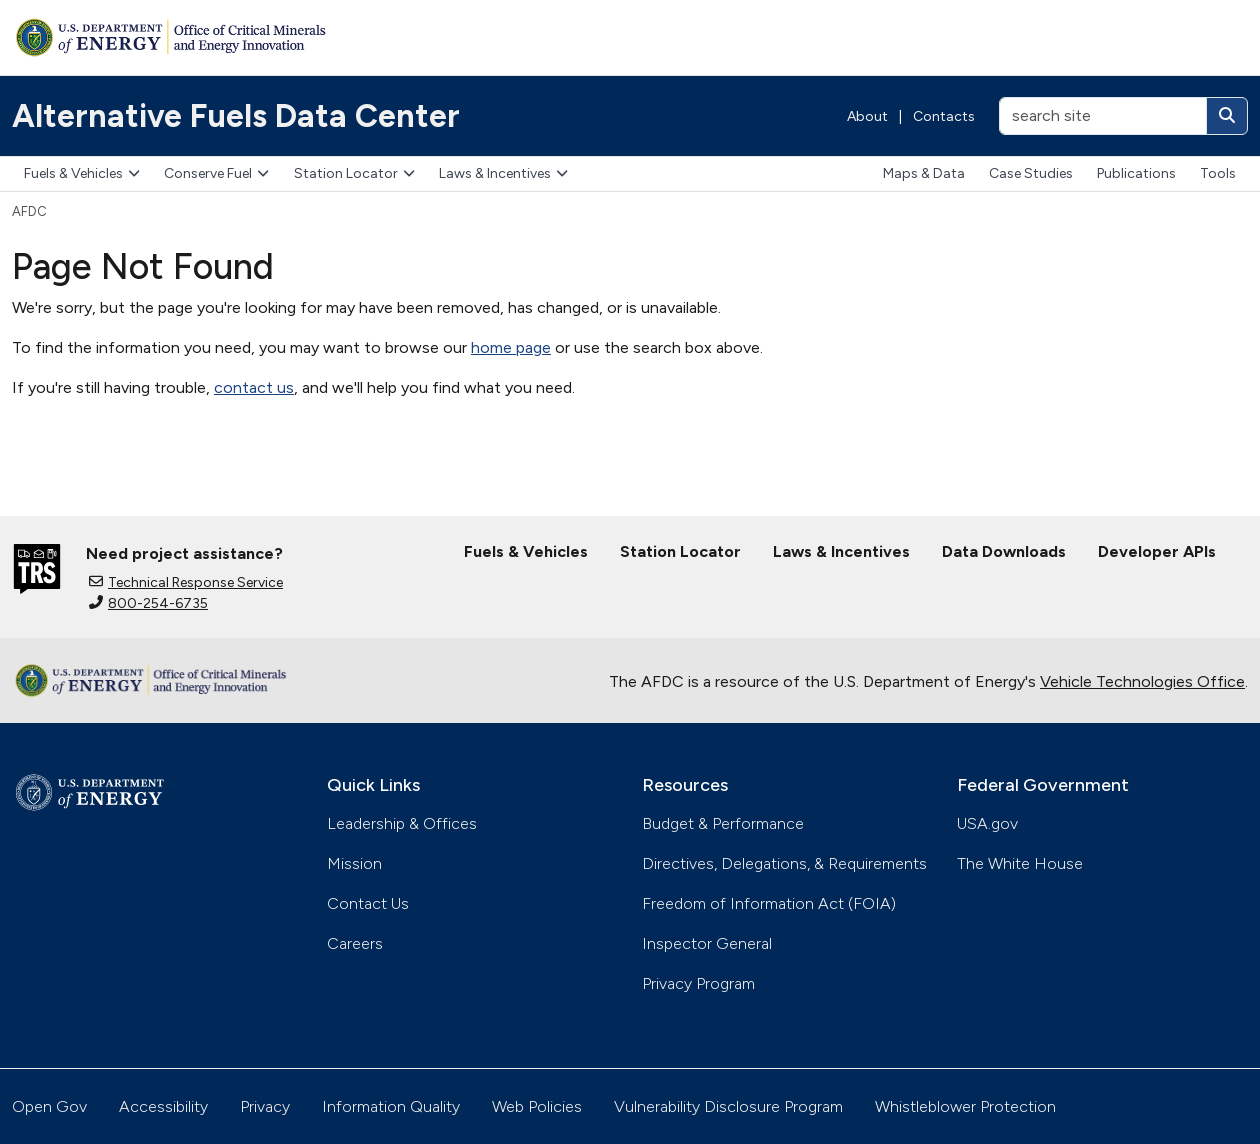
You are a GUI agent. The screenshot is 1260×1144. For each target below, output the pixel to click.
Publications (1136, 173)
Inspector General (707, 943)
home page (511, 347)
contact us (254, 387)
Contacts (944, 116)
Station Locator (354, 173)
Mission (354, 863)
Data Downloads (1004, 551)
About (867, 116)
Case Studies (1031, 173)
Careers (355, 943)
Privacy (265, 1106)
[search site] (1103, 116)
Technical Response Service (186, 582)
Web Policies (537, 1106)
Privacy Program (698, 983)
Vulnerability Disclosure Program (728, 1106)
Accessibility (163, 1106)
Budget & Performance (723, 823)
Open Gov (49, 1106)
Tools (1218, 173)
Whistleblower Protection (965, 1106)
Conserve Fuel (216, 173)
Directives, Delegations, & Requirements (784, 863)
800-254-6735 (148, 603)
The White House (1020, 863)
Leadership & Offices (402, 823)
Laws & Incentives (503, 173)
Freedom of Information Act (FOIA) (769, 903)
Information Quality (391, 1106)
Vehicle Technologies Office (1142, 681)
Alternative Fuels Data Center (236, 116)
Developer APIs (1157, 551)
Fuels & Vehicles (82, 173)
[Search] (1227, 116)
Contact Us (368, 903)
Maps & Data (924, 173)
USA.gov (987, 823)
